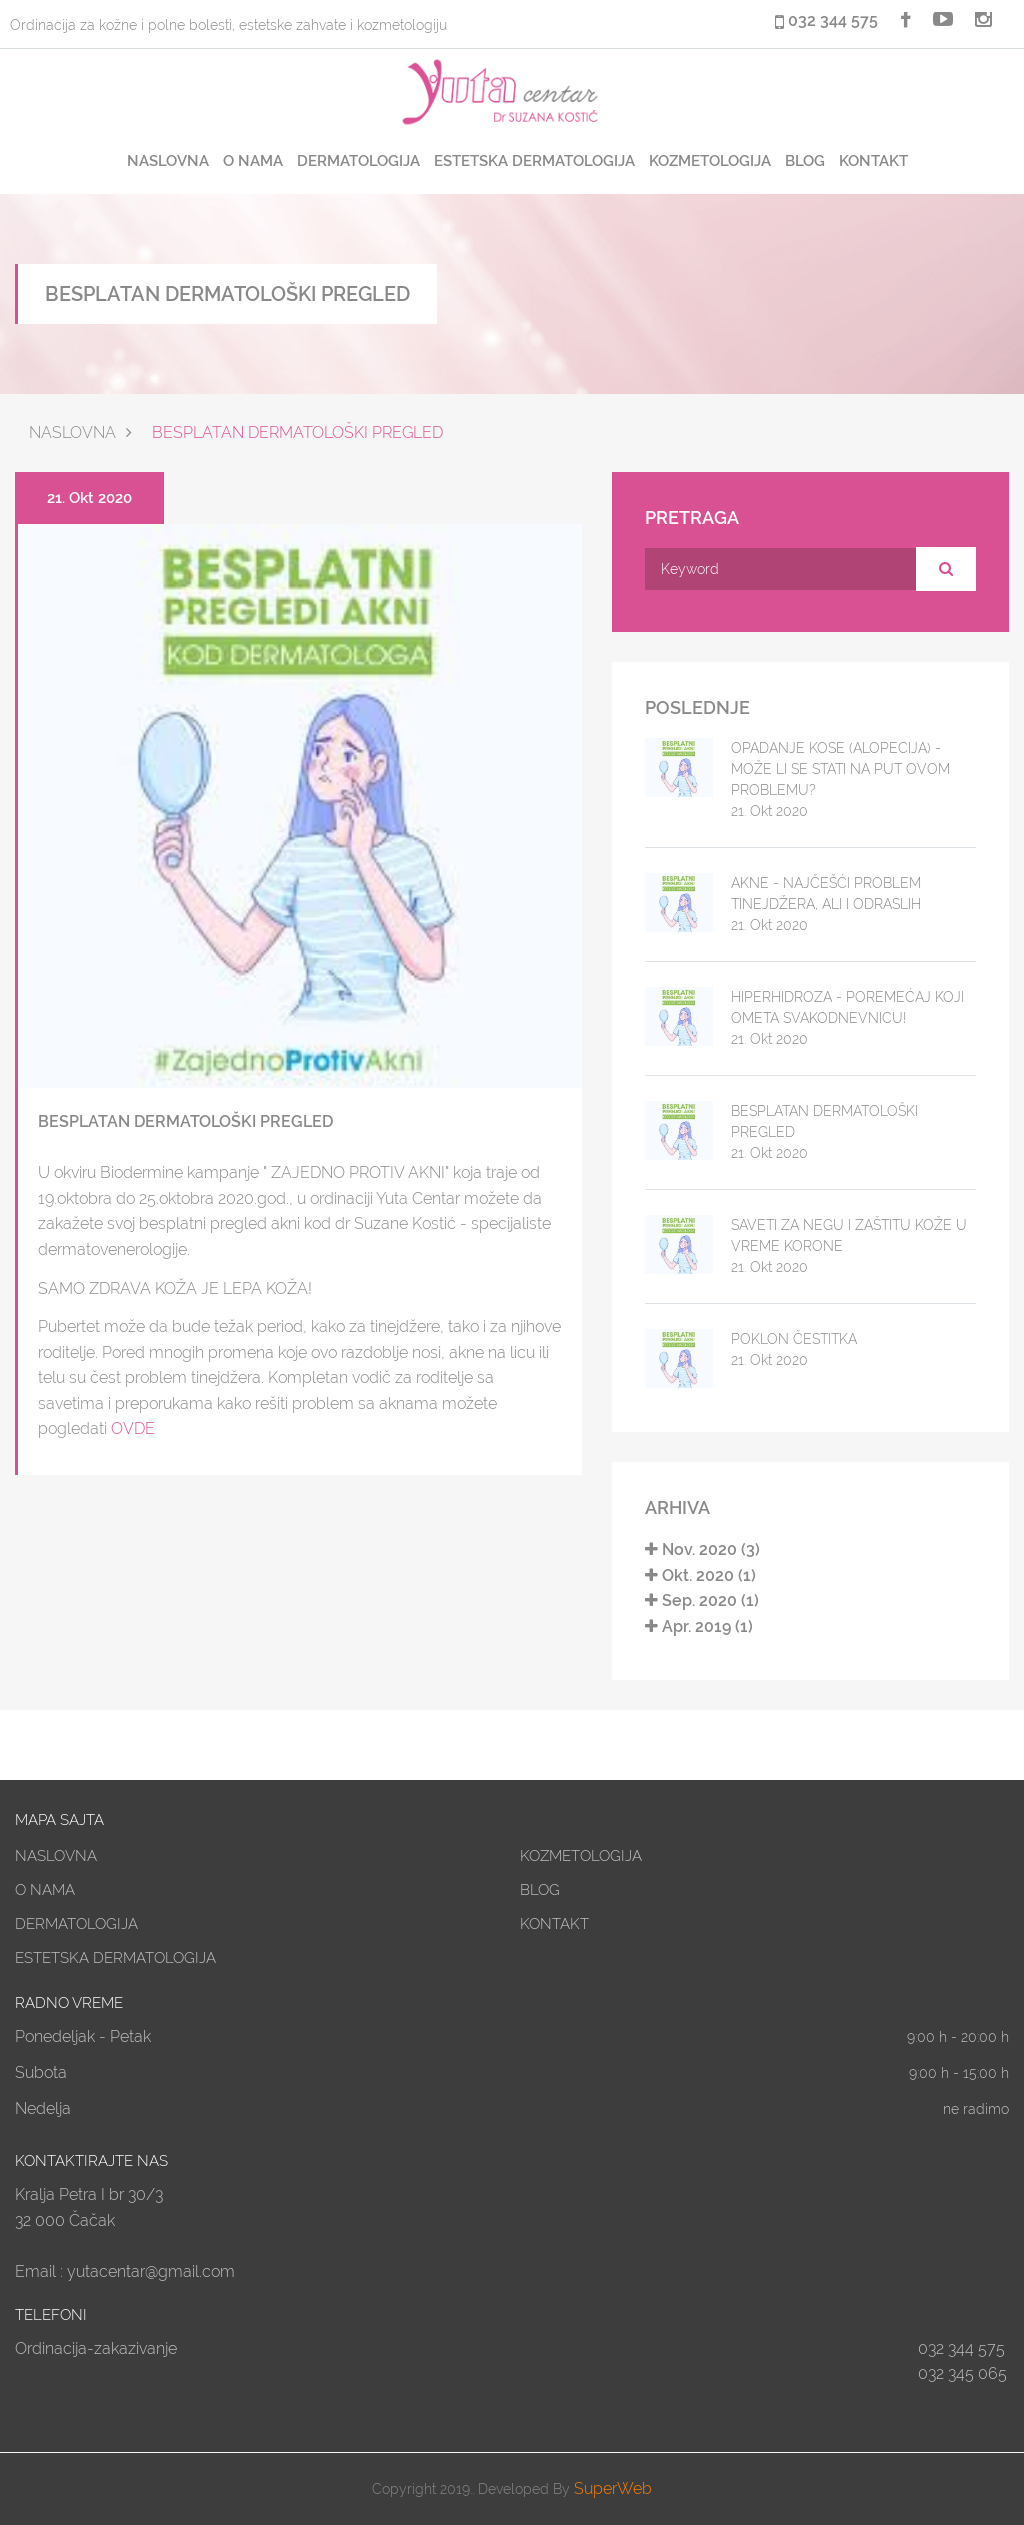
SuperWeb (613, 2488)
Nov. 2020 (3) (702, 1549)
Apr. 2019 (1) (699, 1626)
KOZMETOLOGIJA (710, 161)
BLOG (805, 161)
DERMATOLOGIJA (358, 161)
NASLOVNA (168, 161)
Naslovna (72, 432)
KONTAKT (873, 161)
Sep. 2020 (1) (702, 1600)
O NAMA (253, 161)
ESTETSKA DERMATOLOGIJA (534, 161)
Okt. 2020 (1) (700, 1575)
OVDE (133, 1428)
